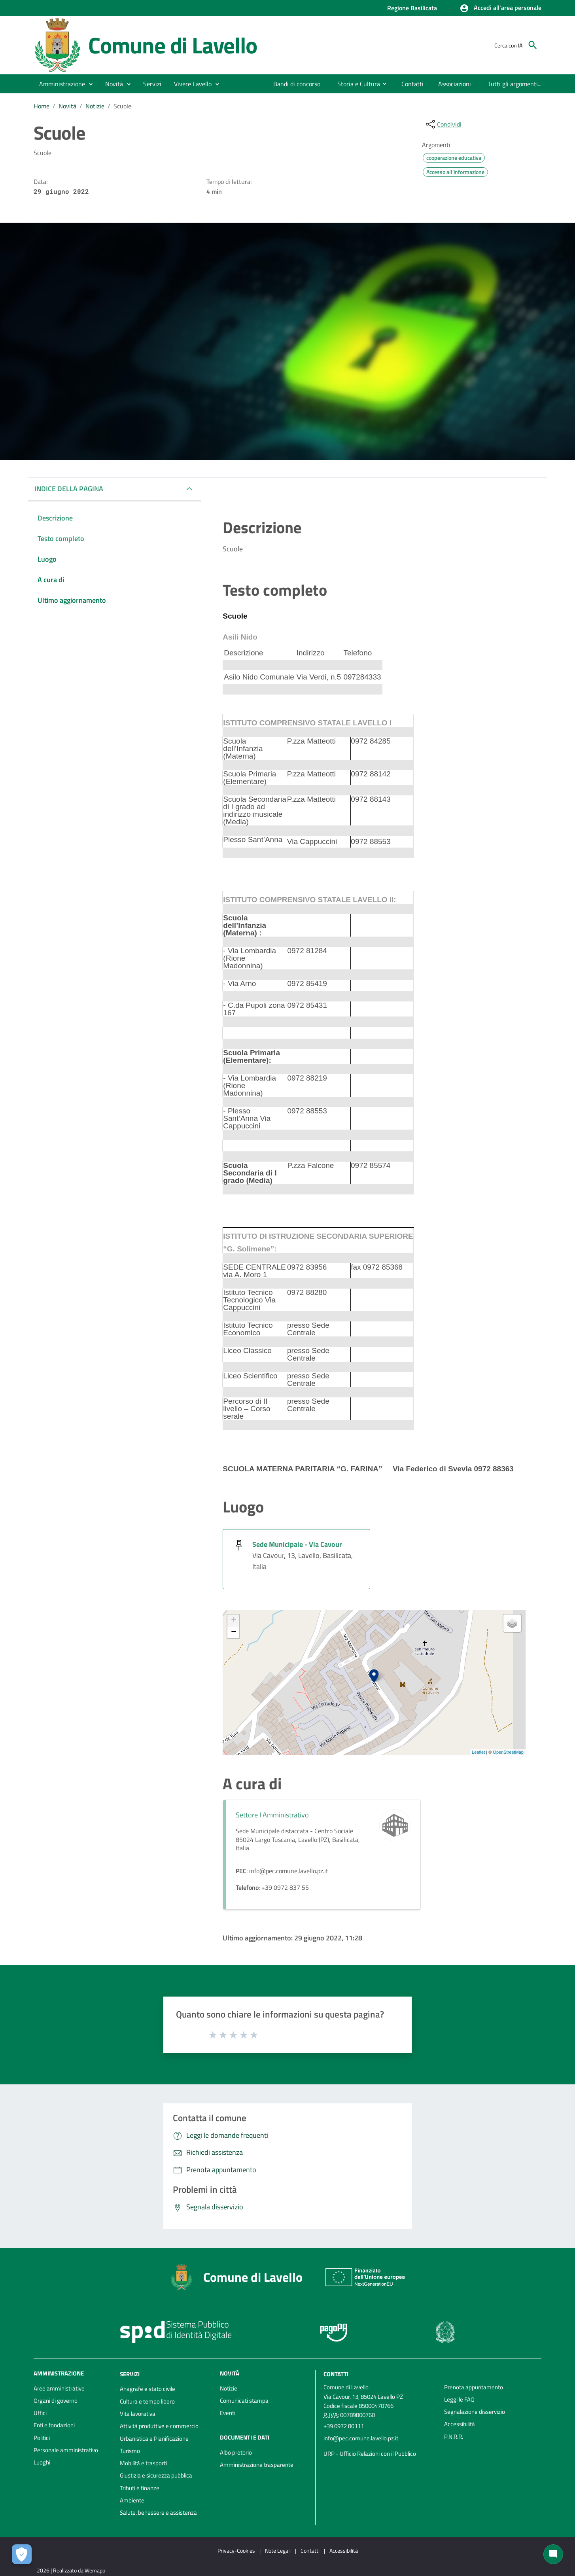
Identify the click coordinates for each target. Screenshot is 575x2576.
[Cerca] (532, 45)
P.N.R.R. (453, 2436)
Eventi (227, 2412)
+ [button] (233, 1620)
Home (41, 106)
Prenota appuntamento (473, 2387)
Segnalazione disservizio (474, 2411)
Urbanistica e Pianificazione (154, 2438)
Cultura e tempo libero (147, 2401)
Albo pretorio (236, 2452)
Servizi (130, 2373)
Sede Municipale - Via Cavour (297, 1544)
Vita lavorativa (137, 2413)
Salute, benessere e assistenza (158, 2512)
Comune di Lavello (172, 45)
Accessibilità (459, 2423)
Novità (67, 106)
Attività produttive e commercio (159, 2425)
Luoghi (42, 2462)
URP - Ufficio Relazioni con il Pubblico (369, 2453)
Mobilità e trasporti (143, 2463)
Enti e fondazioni (54, 2425)
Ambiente (132, 2500)
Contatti (335, 2373)
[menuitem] (297, 84)
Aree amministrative (59, 2388)
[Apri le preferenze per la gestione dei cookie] (22, 2554)
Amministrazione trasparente (256, 2464)
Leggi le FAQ (459, 2399)
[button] (500, 8)
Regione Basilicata (412, 8)
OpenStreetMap (508, 1752)
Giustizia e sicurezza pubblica (156, 2475)
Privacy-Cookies (236, 2550)
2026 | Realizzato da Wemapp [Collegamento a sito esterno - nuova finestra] (71, 2570)
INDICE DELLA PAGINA (68, 488)
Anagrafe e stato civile (147, 2388)
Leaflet (478, 1752)
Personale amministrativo (66, 2450)
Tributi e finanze (139, 2488)
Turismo (130, 2450)
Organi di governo (56, 2400)
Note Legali (278, 2550)
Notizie (94, 106)
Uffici (40, 2412)
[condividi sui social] (443, 124)
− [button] (233, 1632)
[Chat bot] (553, 2554)
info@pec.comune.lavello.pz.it (360, 2438)
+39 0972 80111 (343, 2425)
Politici (42, 2437)
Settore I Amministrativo (272, 1814)
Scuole (122, 106)
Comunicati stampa (244, 2400)
